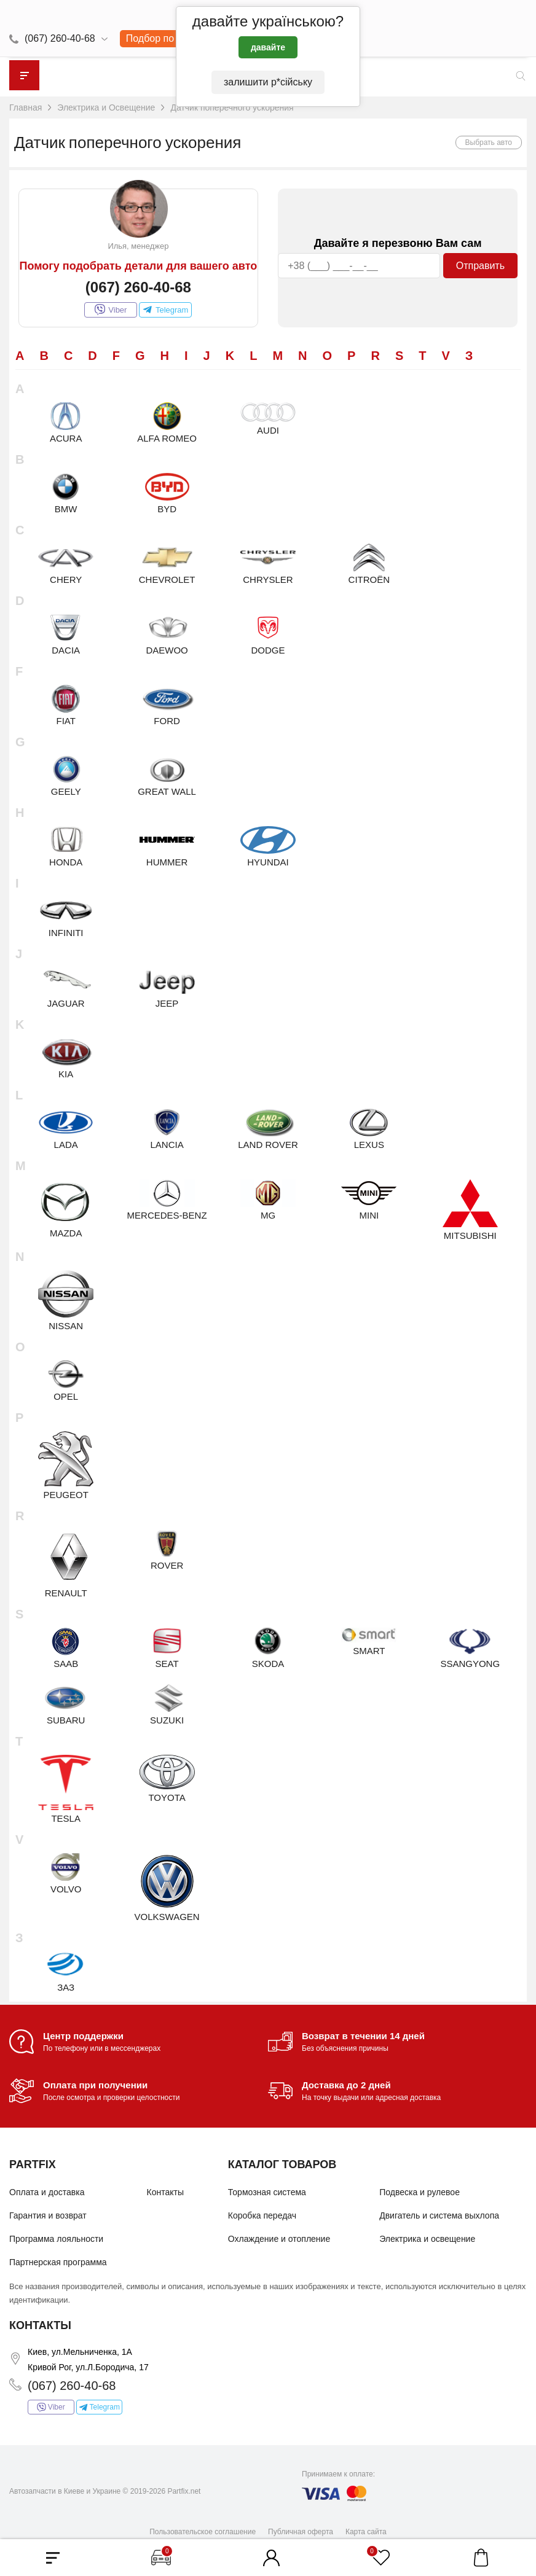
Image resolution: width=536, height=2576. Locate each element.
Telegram (165, 309)
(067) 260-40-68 (60, 38)
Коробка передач (262, 2215)
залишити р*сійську (268, 82)
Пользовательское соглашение (202, 2531)
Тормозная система (267, 2192)
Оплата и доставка (46, 2192)
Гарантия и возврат (48, 2215)
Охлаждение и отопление (279, 2239)
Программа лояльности (56, 2239)
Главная (25, 107)
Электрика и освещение (427, 2239)
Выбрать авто (489, 142)
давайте (268, 47)
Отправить (480, 265)
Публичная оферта (300, 2531)
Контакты (165, 2192)
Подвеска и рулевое (419, 2192)
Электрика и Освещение (106, 107)
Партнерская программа (58, 2262)
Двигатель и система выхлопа (439, 2215)
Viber (111, 309)
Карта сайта (366, 2531)
